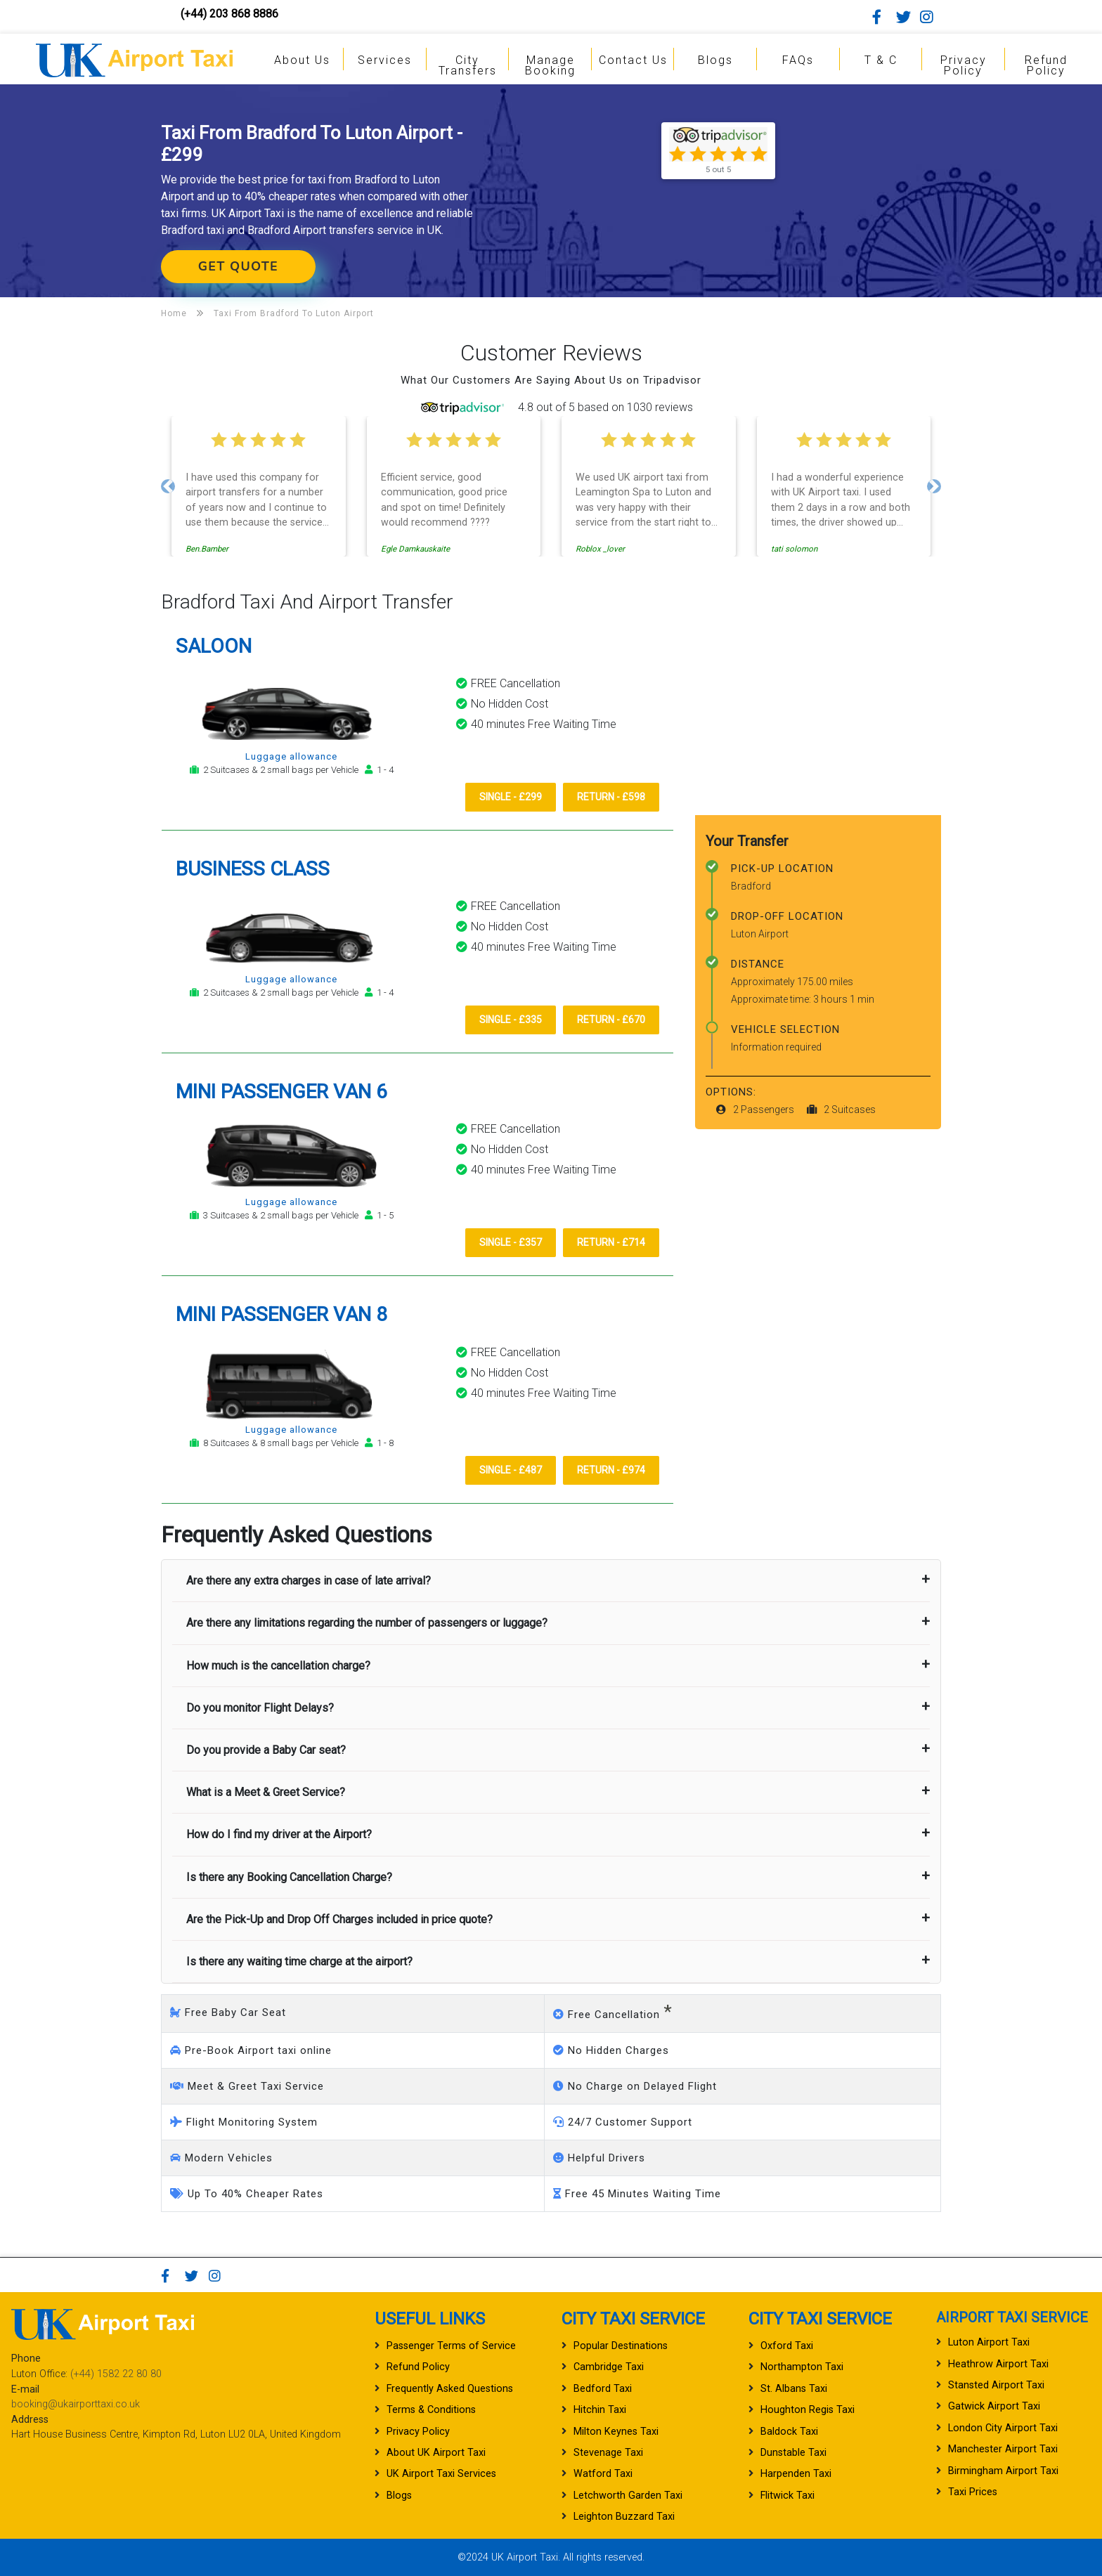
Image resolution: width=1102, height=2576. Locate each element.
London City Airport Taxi (1003, 2428)
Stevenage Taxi (608, 2453)
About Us (302, 60)
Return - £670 (611, 1019)
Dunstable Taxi (793, 2453)
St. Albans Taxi (793, 2389)
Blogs (715, 60)
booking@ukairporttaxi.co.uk (75, 2404)
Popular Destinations (620, 2346)
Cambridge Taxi (608, 2367)
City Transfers (468, 65)
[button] (168, 486)
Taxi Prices (972, 2492)
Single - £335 (510, 1019)
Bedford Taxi (602, 2389)
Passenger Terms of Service (451, 2346)
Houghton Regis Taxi (807, 2410)
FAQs (798, 60)
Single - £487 (510, 1470)
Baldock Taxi (789, 2432)
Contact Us (633, 60)
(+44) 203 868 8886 (229, 13)
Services (385, 60)
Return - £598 (611, 796)
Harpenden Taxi (795, 2474)
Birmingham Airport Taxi (1003, 2471)
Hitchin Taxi (599, 2410)
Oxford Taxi (786, 2346)
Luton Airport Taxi (989, 2342)
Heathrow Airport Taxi (998, 2364)
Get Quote (238, 266)
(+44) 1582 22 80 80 (116, 2374)
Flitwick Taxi (787, 2496)
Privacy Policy (963, 65)
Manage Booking (550, 65)
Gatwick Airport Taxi (994, 2406)
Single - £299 (510, 796)
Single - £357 (510, 1242)
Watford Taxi (603, 2474)
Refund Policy (1046, 65)
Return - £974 (611, 1470)
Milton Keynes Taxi (616, 2432)
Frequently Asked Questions (450, 2389)
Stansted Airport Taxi (996, 2385)
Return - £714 (611, 1242)
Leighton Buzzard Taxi (624, 2517)
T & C (880, 60)
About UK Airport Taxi (436, 2453)
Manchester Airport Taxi (1003, 2449)
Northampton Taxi (801, 2367)
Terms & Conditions (431, 2410)
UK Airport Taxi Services (441, 2474)
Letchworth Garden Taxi (627, 2496)
